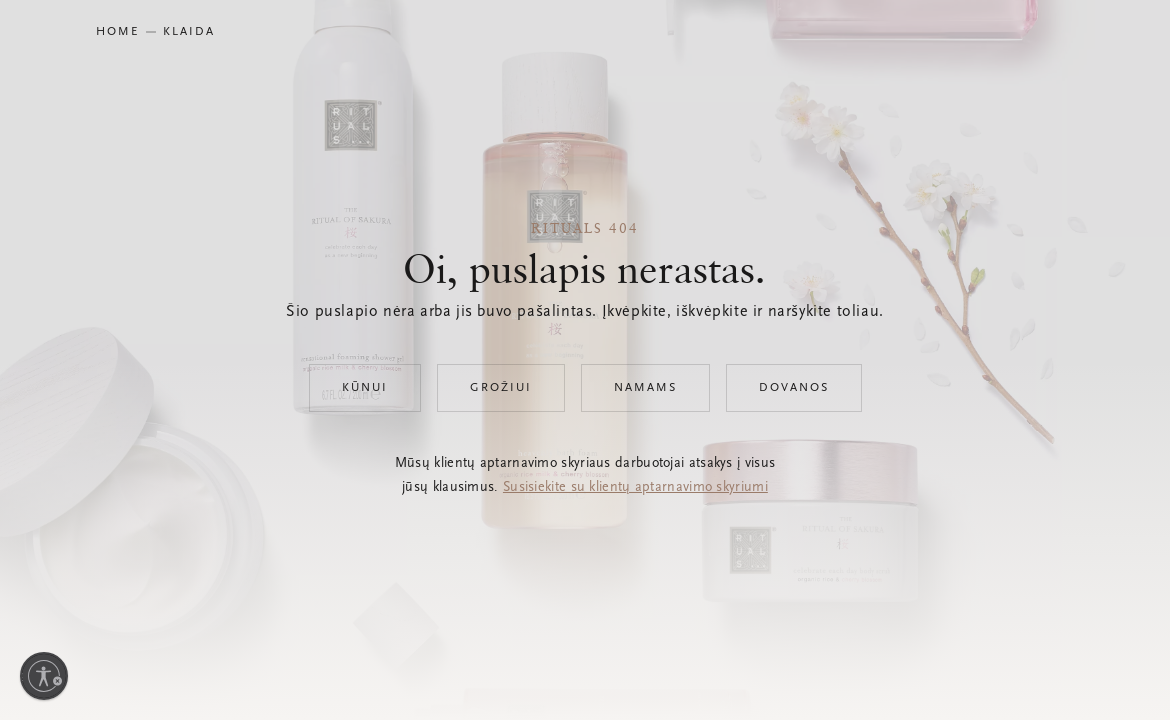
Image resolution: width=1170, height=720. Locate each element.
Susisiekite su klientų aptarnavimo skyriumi (635, 488)
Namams (645, 388)
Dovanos (794, 388)
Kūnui (365, 388)
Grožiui (501, 388)
